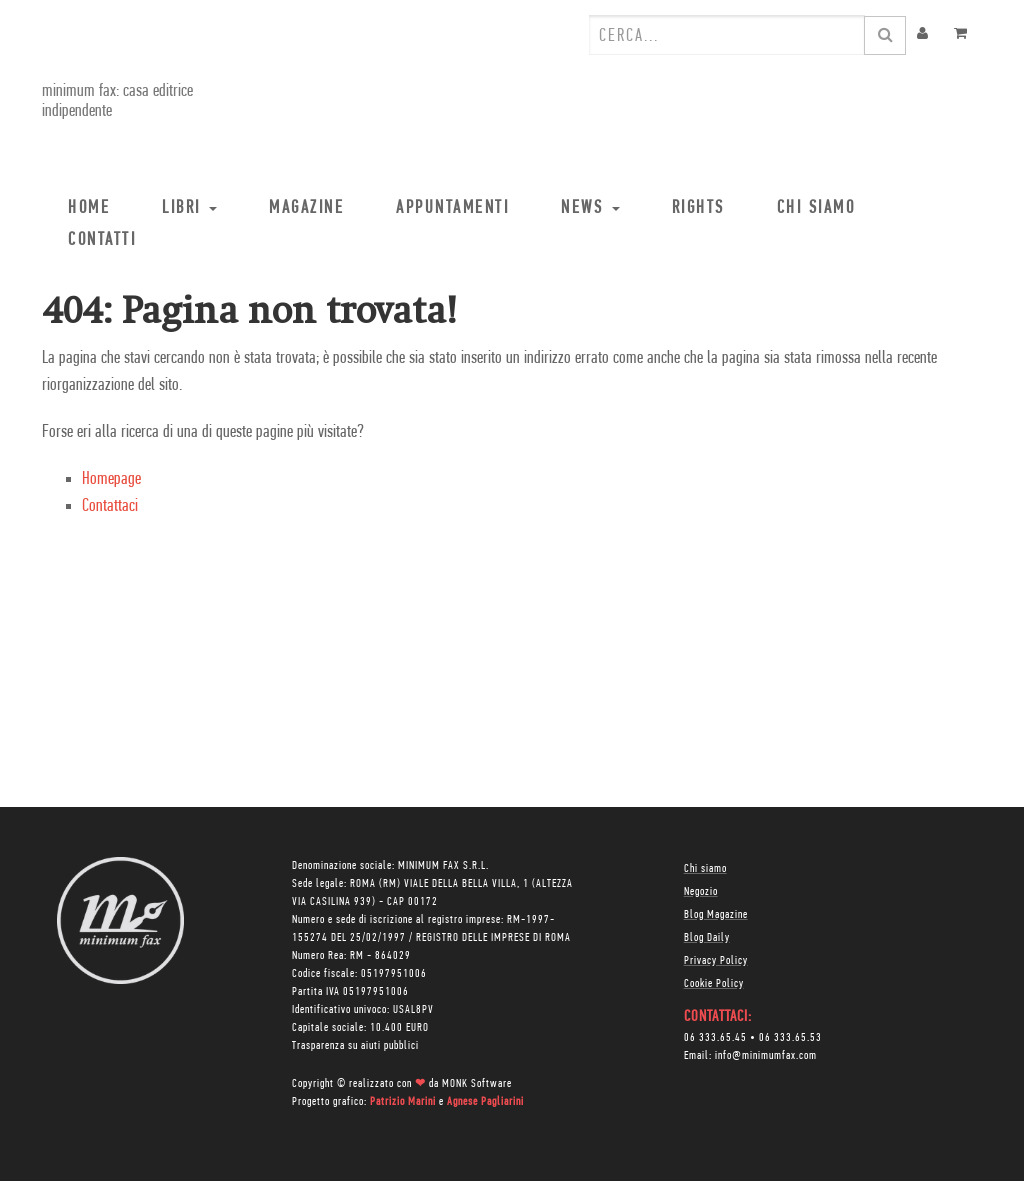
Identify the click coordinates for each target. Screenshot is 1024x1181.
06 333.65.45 (715, 1038)
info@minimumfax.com (766, 1056)
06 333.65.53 (790, 1038)
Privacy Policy (716, 961)
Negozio (701, 892)
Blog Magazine (716, 915)
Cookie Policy (714, 984)
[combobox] (727, 35)
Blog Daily (707, 938)
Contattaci (110, 506)
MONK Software (477, 1084)
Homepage (111, 479)
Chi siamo (705, 869)
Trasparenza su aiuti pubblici (355, 1046)
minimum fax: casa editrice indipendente (117, 101)
